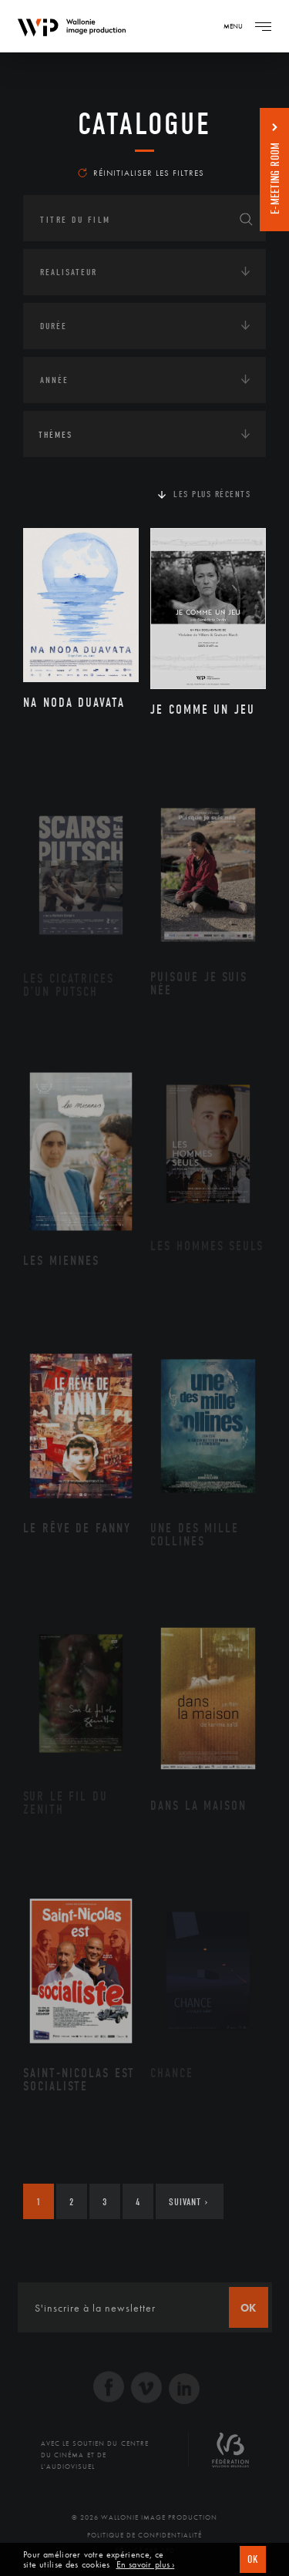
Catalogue (144, 124)
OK (252, 2559)
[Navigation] (263, 26)
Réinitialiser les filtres (141, 172)
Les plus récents (211, 494)
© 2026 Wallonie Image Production (144, 2517)
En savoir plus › (145, 2565)
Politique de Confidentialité (144, 2535)
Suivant (188, 2202)
